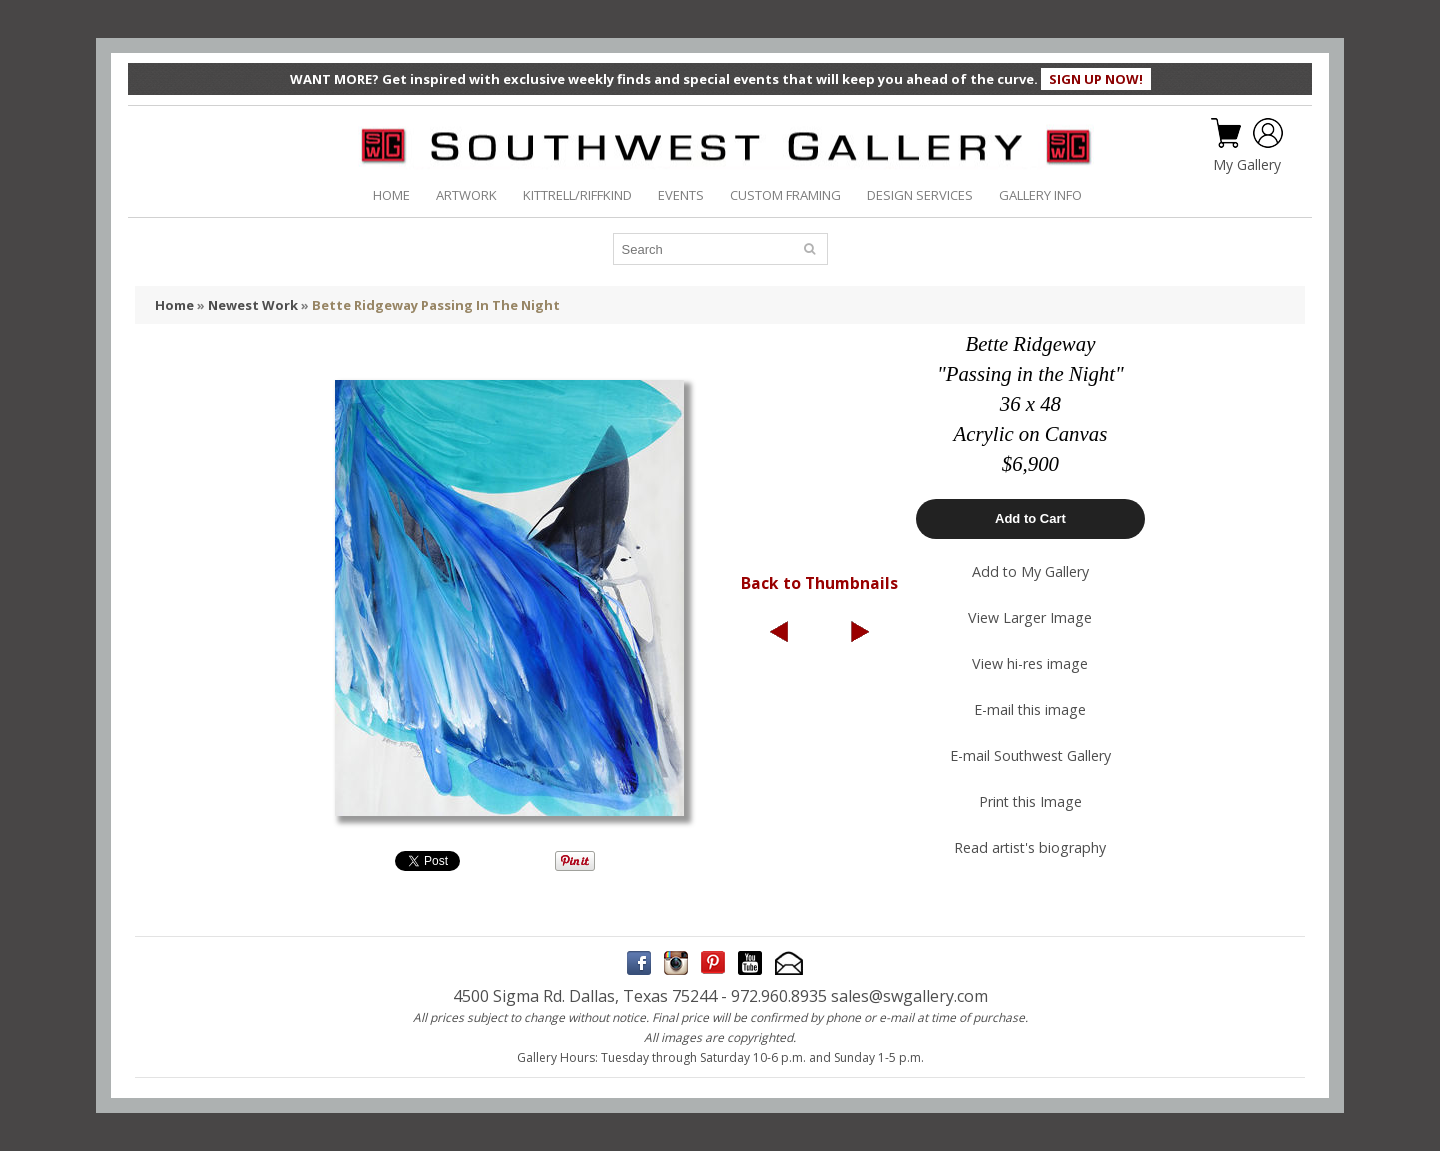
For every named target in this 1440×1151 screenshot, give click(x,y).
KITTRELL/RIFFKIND (577, 195)
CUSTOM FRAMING (785, 195)
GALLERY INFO (1040, 195)
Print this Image (1030, 801)
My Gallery (1247, 165)
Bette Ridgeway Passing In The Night (436, 305)
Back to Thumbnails (819, 583)
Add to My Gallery (1030, 571)
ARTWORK (466, 195)
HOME (391, 195)
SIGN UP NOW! (1096, 79)
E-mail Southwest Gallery (1030, 755)
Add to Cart (1030, 518)
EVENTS (681, 195)
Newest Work (253, 305)
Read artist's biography (1030, 847)
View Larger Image (1030, 617)
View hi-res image (1030, 663)
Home (174, 305)
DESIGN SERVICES (920, 195)
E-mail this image (1030, 709)
